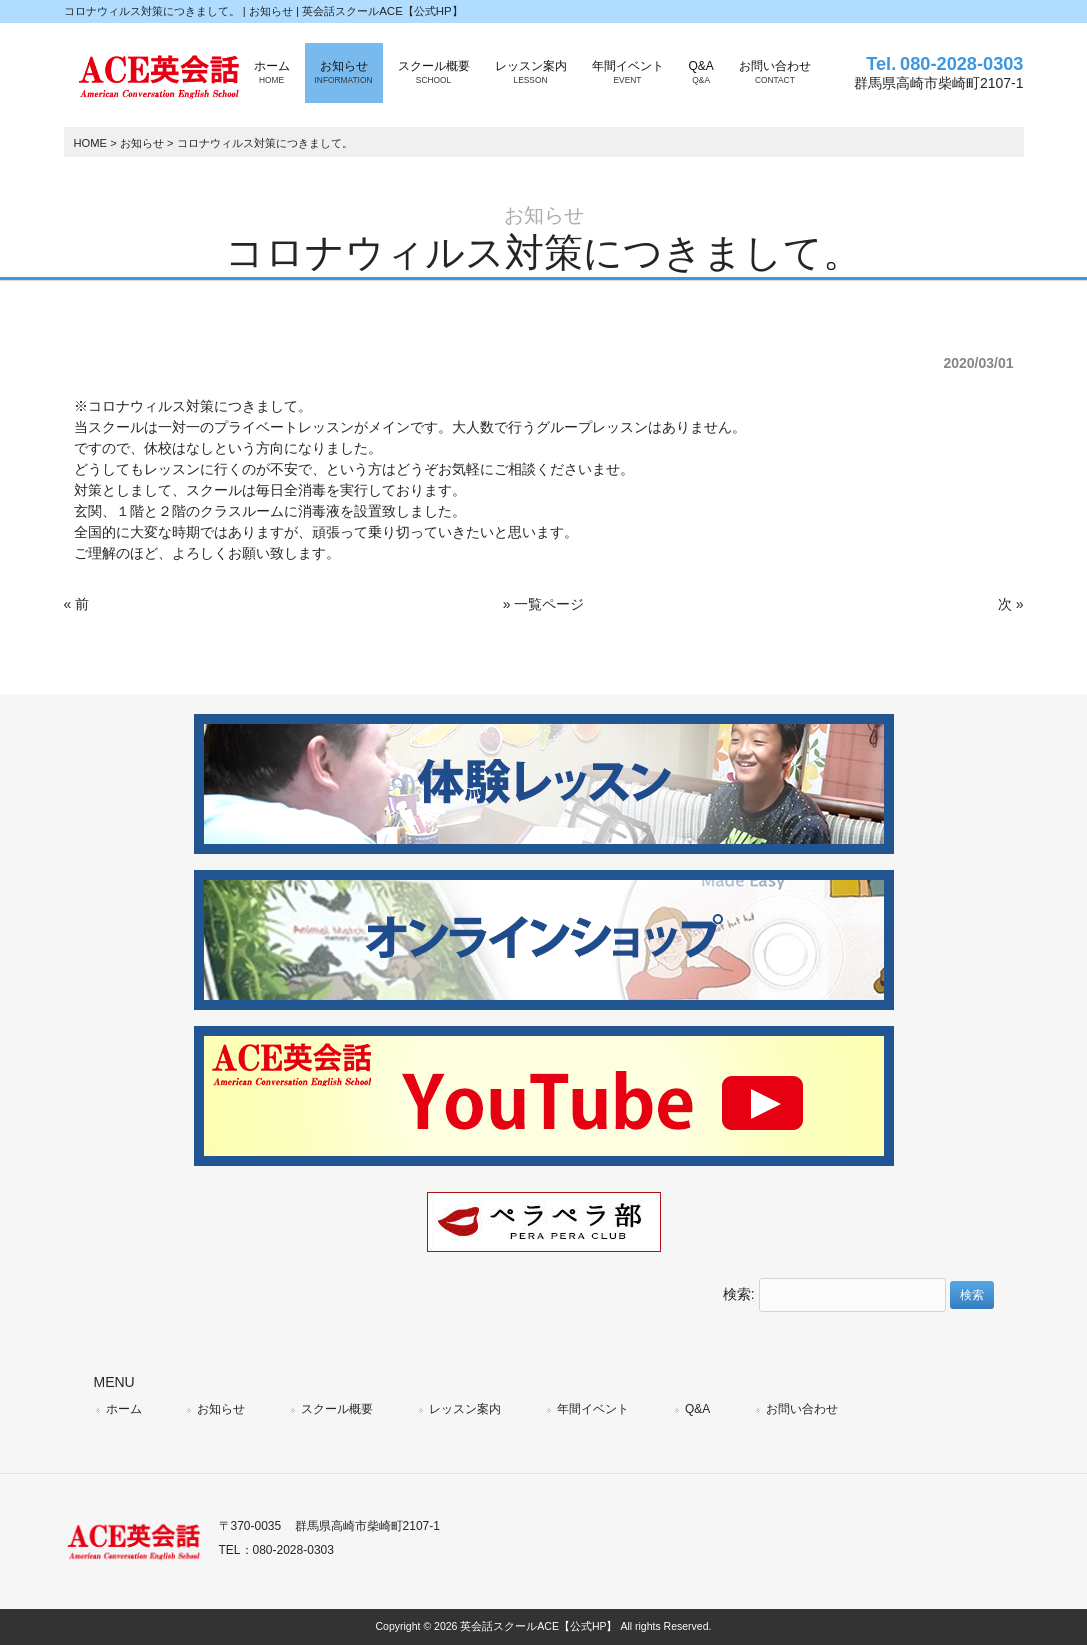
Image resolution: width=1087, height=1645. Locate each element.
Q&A (697, 1409)
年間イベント (593, 1409)
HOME (91, 143)
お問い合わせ (802, 1409)
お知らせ (142, 143)
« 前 (77, 604)
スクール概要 (337, 1409)
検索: (739, 1294)
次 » (1011, 604)
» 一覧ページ (544, 604)
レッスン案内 (465, 1409)
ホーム (124, 1409)
